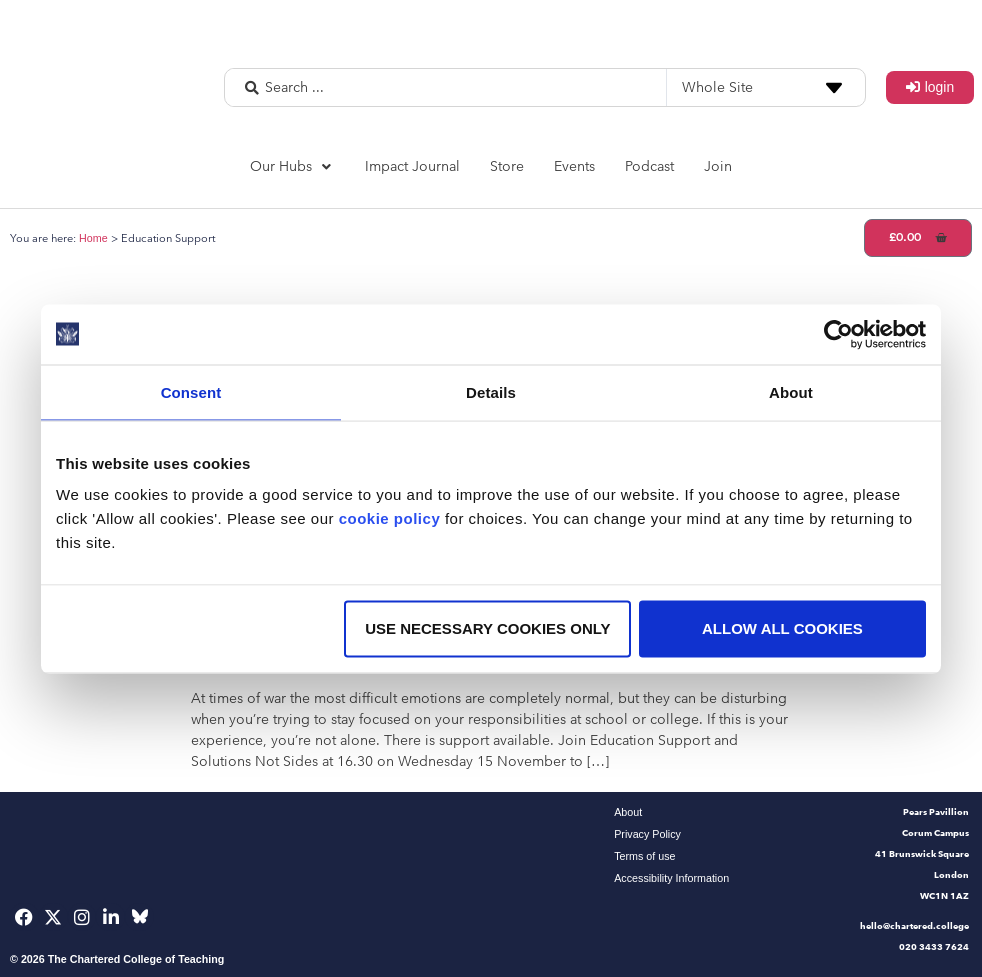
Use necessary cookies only (487, 628)
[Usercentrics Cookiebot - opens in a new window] (838, 334)
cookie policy (390, 518)
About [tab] (791, 391)
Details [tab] (491, 391)
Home (93, 238)
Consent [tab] (191, 391)
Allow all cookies (782, 628)
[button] (292, 166)
